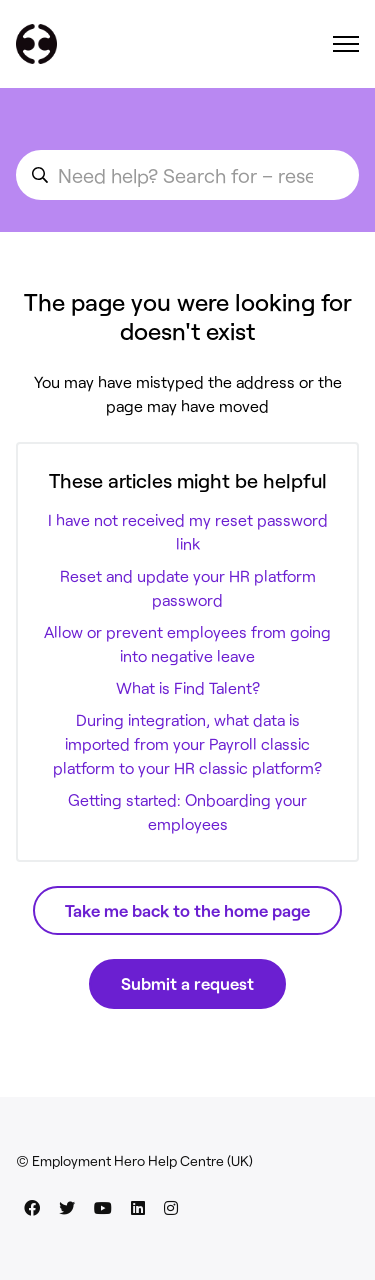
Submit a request (187, 983)
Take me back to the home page (187, 910)
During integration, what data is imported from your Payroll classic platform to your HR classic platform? (187, 743)
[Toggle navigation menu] (346, 44)
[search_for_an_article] (187, 175)
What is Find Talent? (188, 687)
